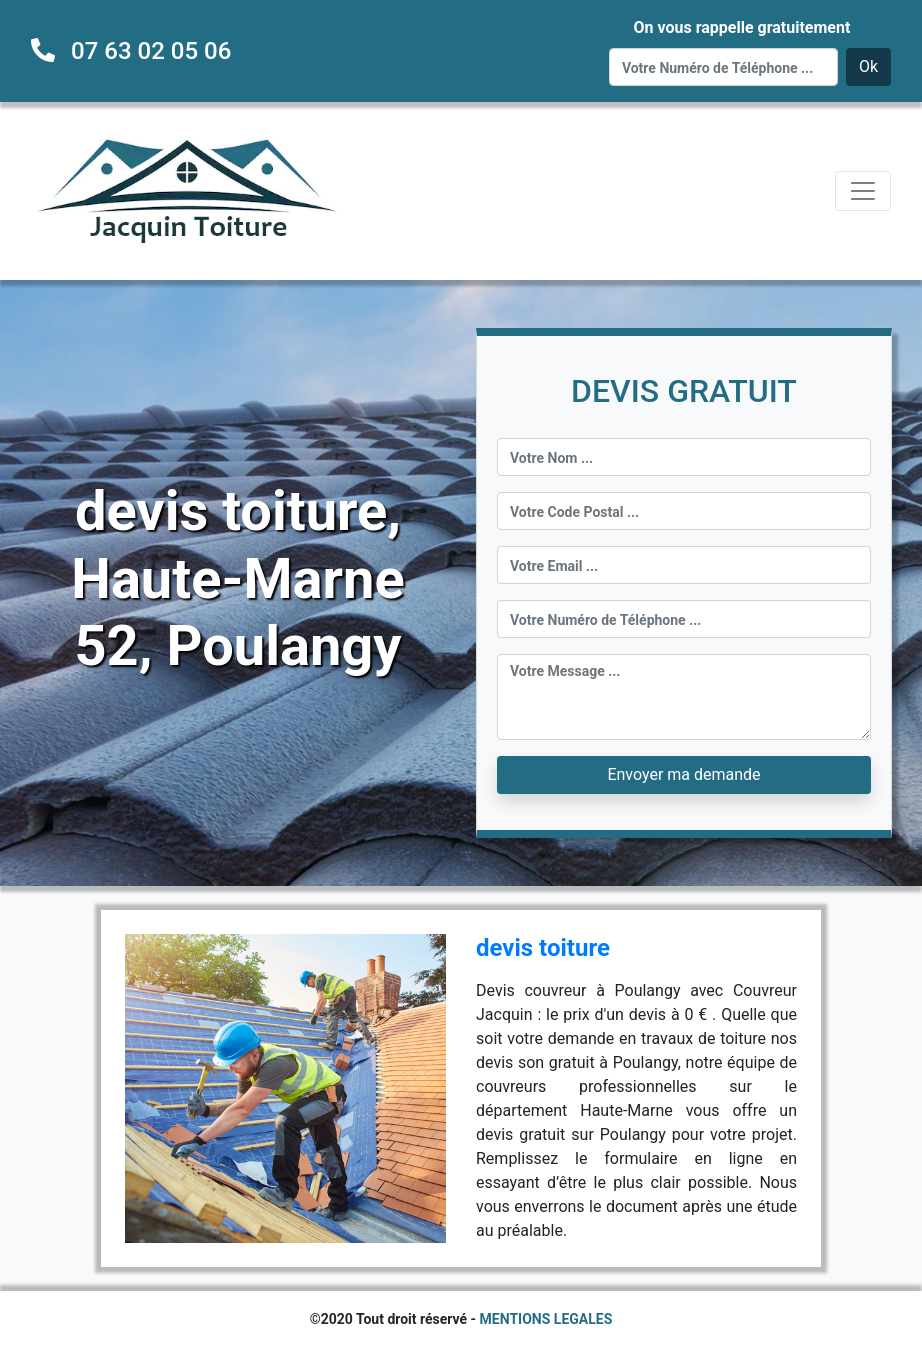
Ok (868, 66)
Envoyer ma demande (683, 774)
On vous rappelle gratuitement (741, 27)
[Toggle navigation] (863, 191)
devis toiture (543, 948)
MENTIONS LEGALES (546, 1319)
